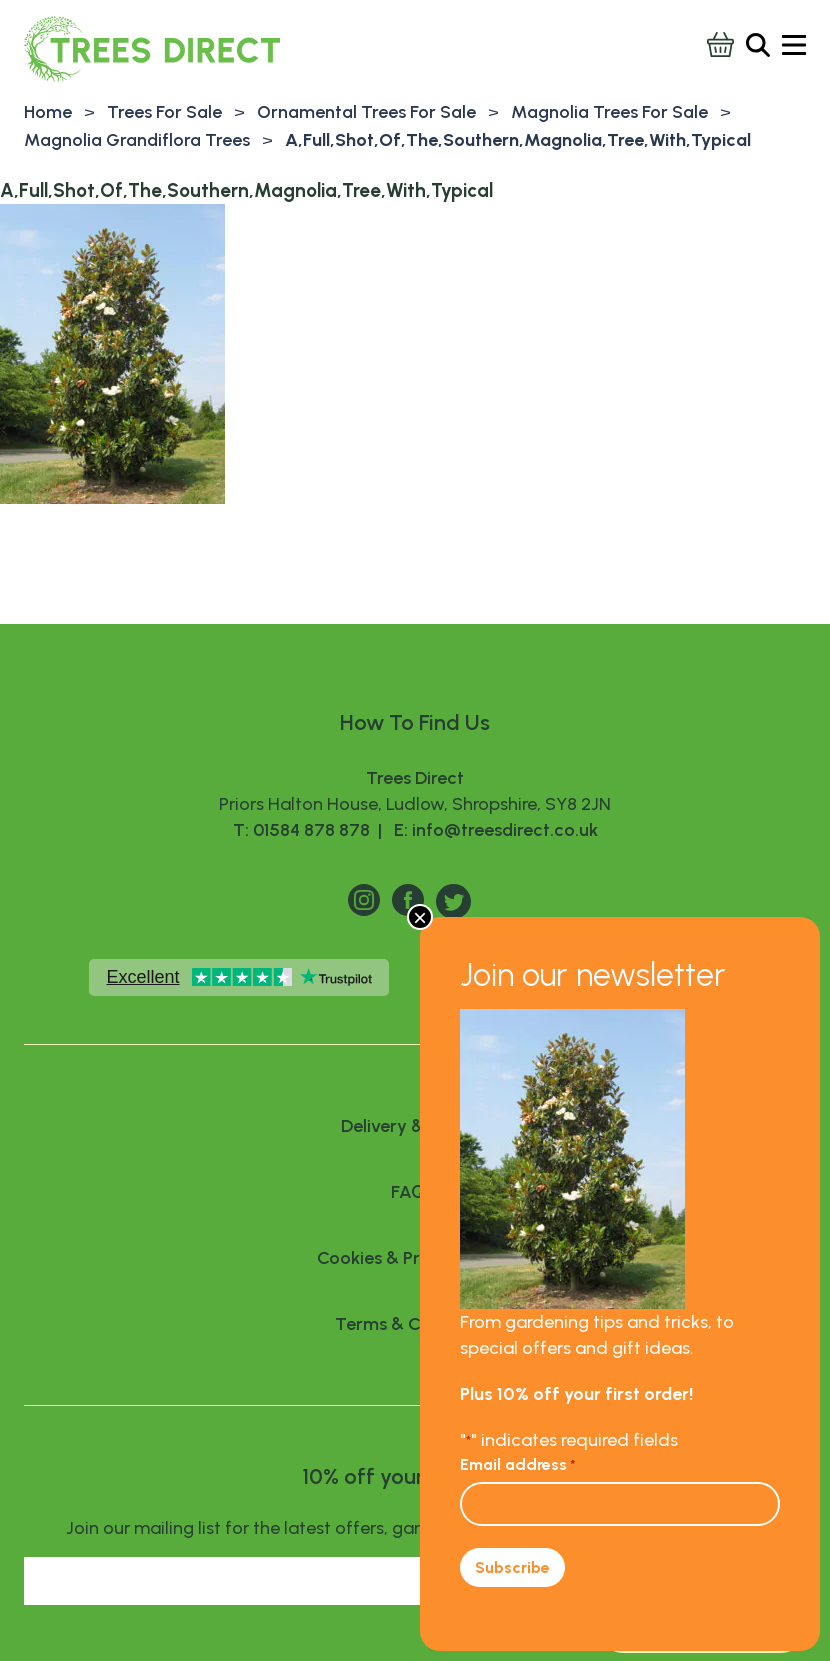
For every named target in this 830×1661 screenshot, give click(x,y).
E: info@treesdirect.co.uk (492, 830)
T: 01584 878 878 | (309, 830)
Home (48, 112)
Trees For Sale (164, 112)
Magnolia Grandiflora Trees (137, 140)
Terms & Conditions (415, 1324)
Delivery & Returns (415, 1126)
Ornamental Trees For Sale (366, 112)
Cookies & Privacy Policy (415, 1258)
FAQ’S (415, 1192)
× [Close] (420, 917)
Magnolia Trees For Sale (609, 112)
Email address (518, 1464)
